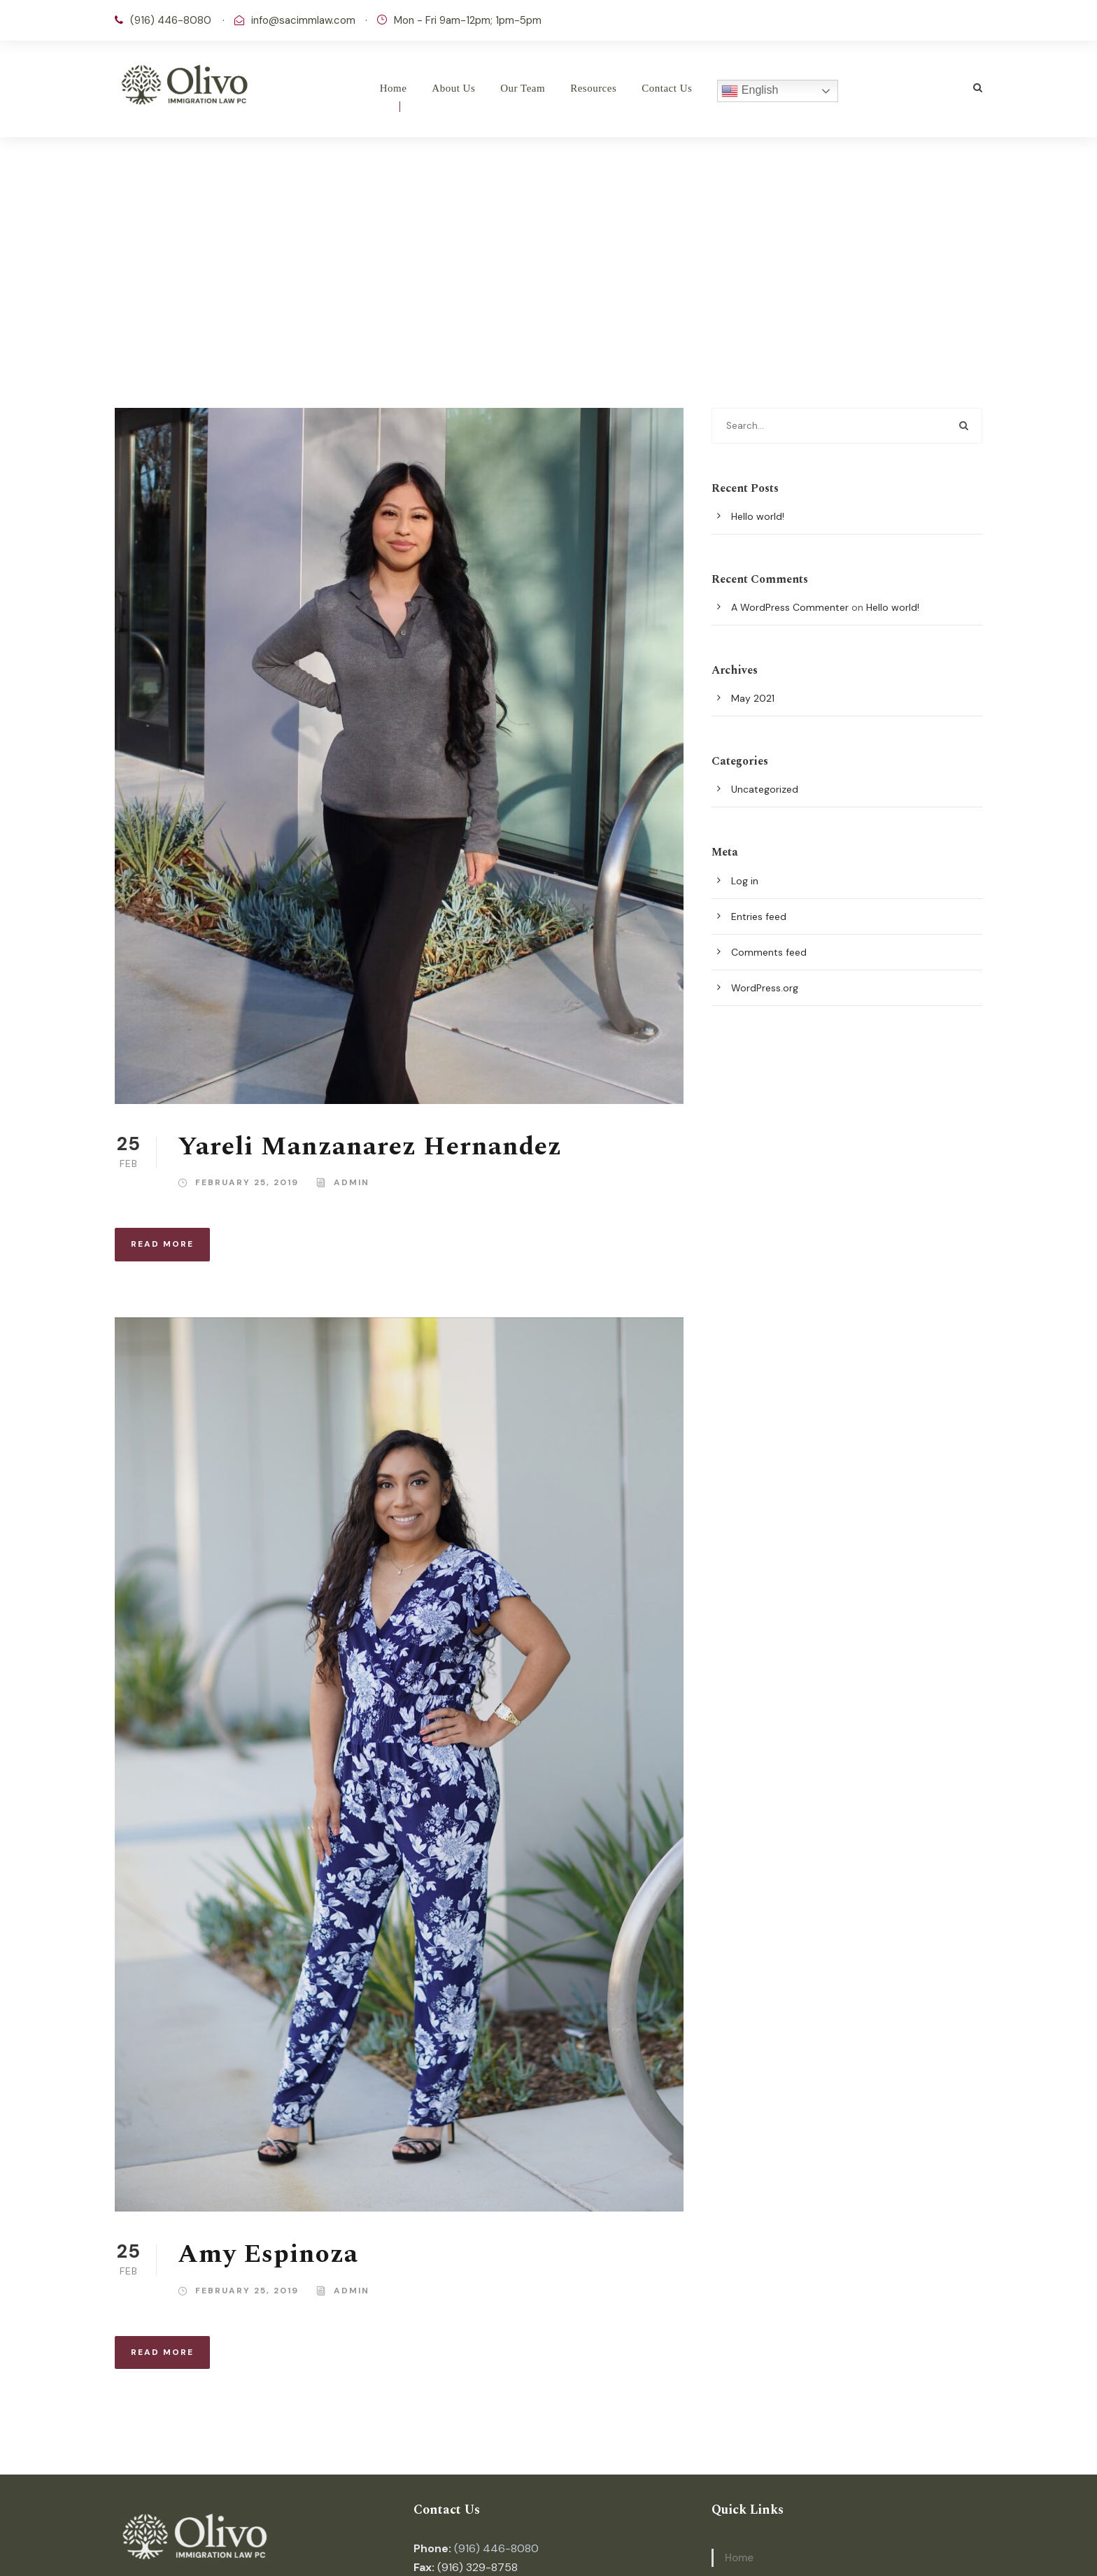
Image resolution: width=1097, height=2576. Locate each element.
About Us (453, 88)
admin (351, 1182)
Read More (162, 1244)
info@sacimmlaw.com (303, 20)
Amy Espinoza (268, 2254)
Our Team (522, 88)
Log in (744, 881)
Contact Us (667, 88)
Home (393, 88)
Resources (593, 88)
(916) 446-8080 (496, 2548)
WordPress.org (764, 988)
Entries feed (758, 916)
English (749, 91)
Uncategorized (764, 789)
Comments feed (769, 952)
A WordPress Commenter (790, 607)
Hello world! (757, 516)
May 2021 (752, 698)
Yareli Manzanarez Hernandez (370, 1146)
